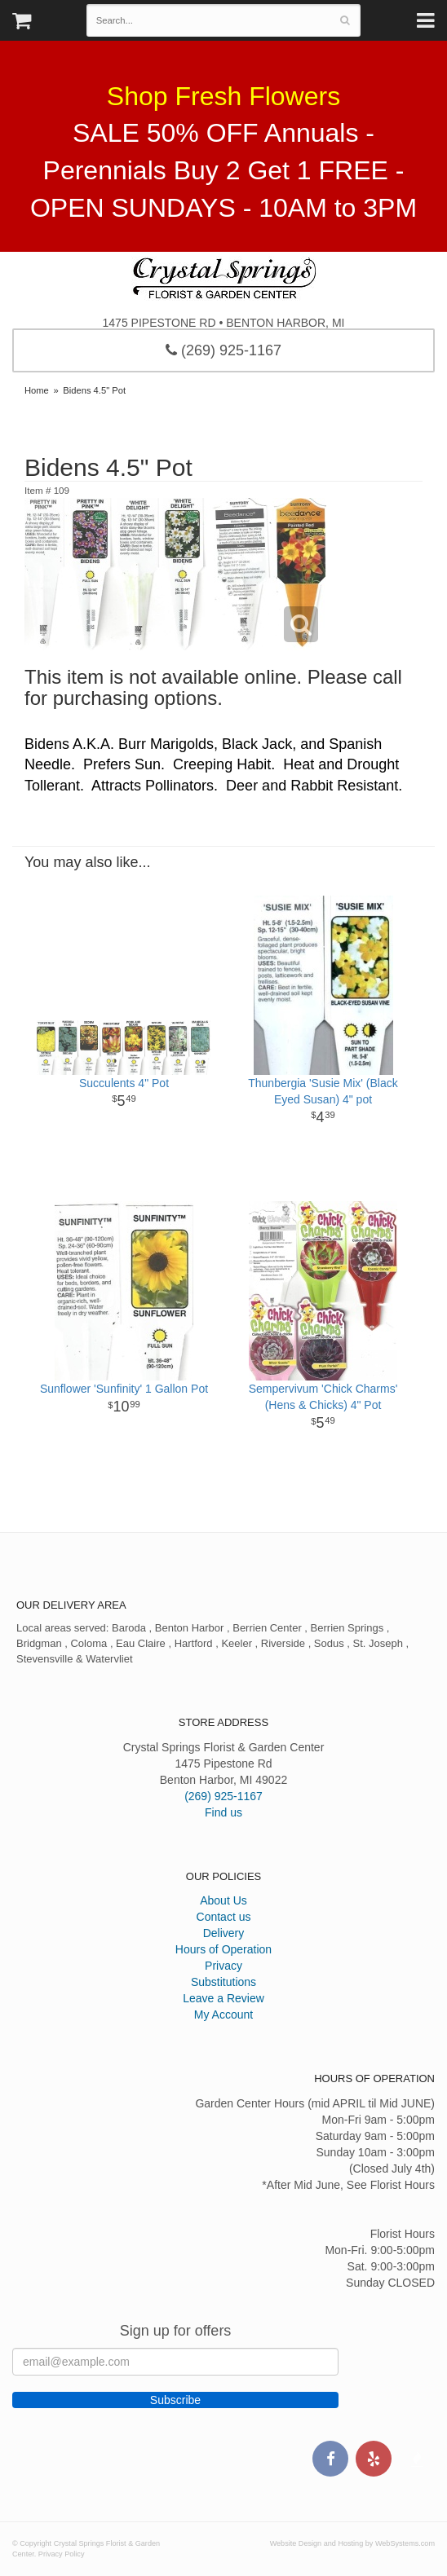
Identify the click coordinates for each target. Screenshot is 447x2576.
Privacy (223, 1965)
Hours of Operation (223, 1949)
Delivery (224, 1933)
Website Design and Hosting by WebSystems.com (352, 2543)
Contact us (224, 1916)
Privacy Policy (61, 2554)
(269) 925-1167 (223, 350)
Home (36, 390)
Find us (223, 1812)
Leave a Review (223, 1998)
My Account (223, 2014)
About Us (223, 1900)
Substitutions (223, 1981)
